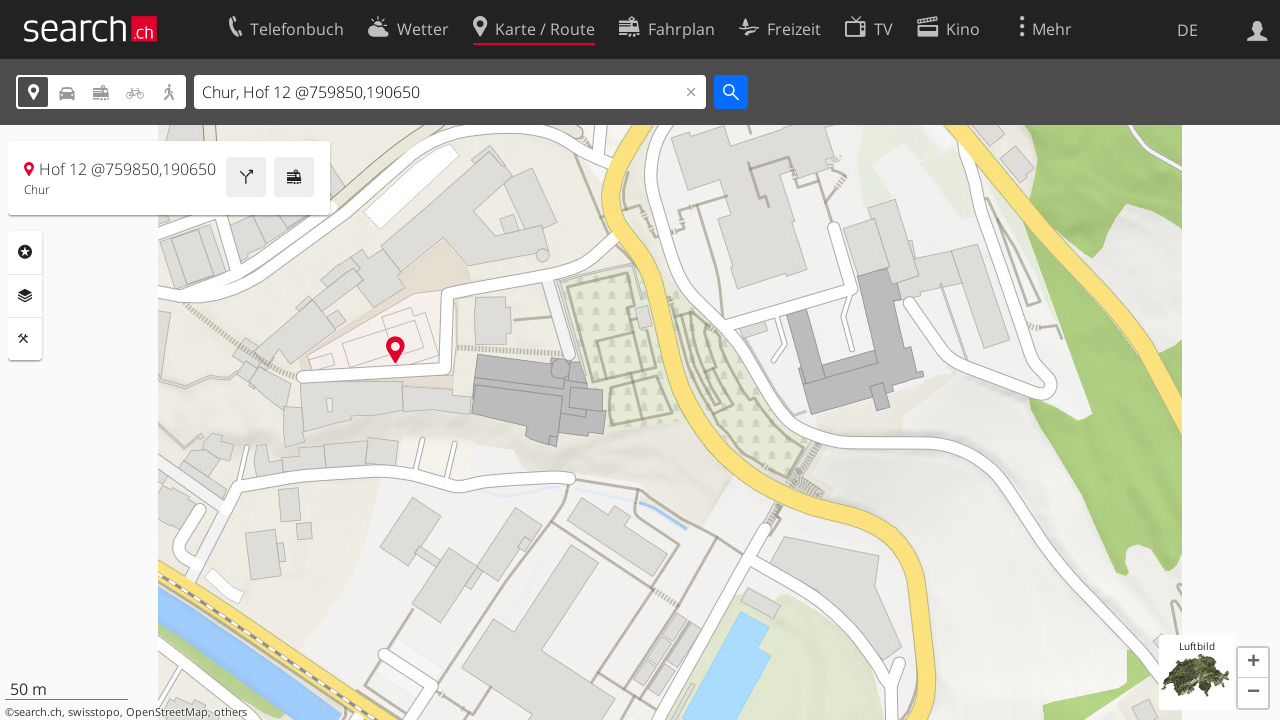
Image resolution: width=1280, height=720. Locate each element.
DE (1187, 30)
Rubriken (25, 252)
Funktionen (25, 339)
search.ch (38, 712)
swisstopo (94, 712)
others (230, 712)
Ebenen (25, 296)
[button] (1253, 663)
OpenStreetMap (167, 712)
